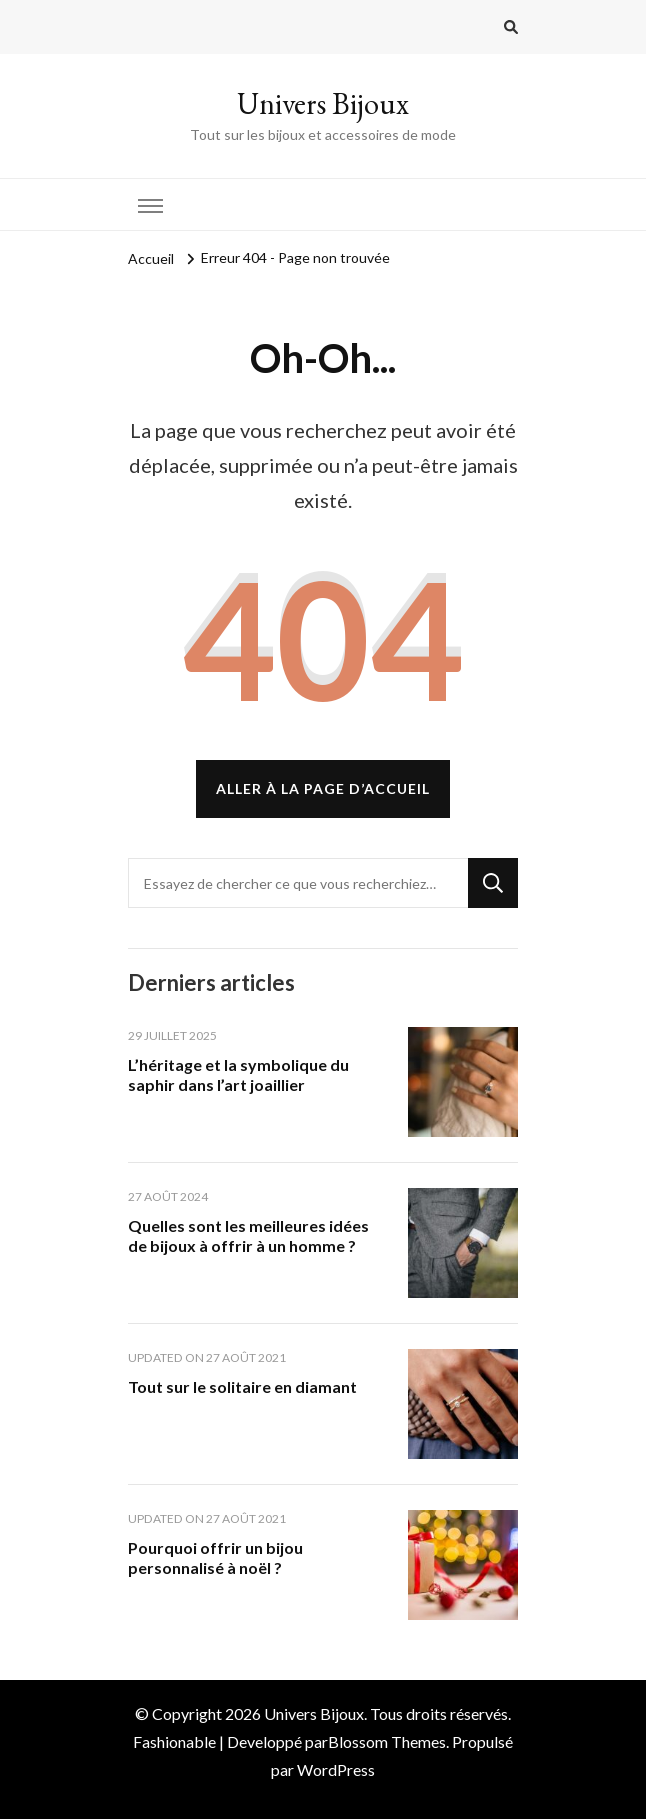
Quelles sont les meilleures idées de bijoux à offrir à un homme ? (248, 1235)
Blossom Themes (387, 1741)
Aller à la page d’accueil (323, 788)
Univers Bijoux (323, 103)
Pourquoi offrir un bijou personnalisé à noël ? (215, 1557)
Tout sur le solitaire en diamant (242, 1386)
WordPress (336, 1769)
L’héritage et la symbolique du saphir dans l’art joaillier (238, 1074)
